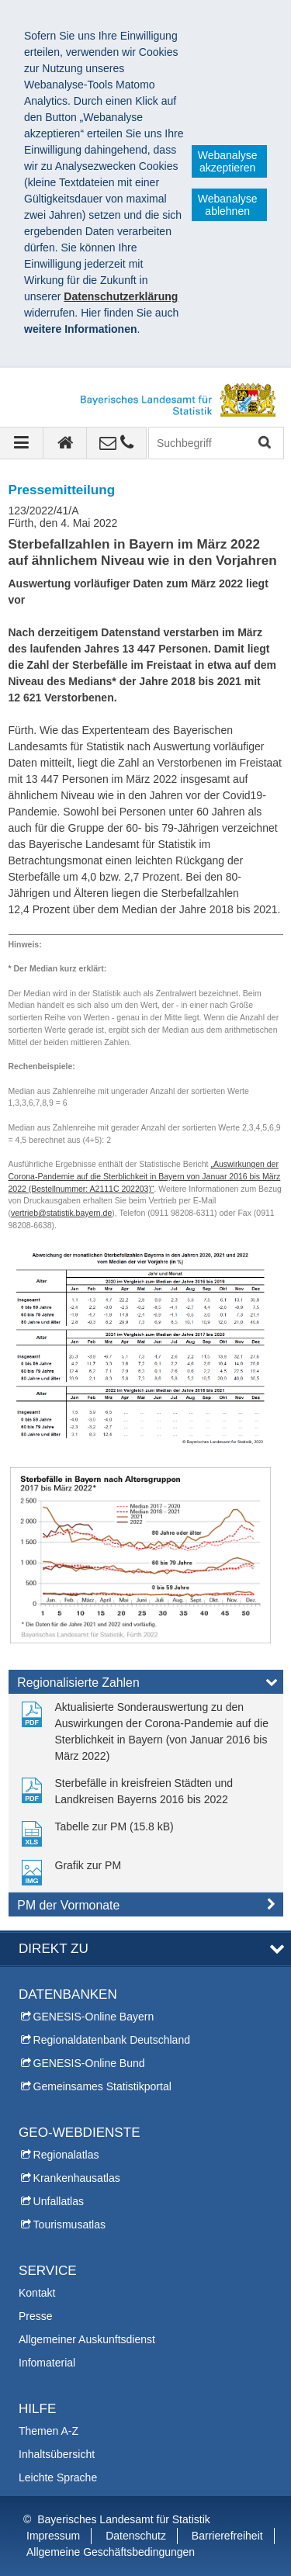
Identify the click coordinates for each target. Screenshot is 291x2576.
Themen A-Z (48, 2431)
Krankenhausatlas (76, 2178)
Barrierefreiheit (227, 2535)
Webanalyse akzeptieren (228, 161)
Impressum (53, 2535)
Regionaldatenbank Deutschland (111, 2040)
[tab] (146, 1685)
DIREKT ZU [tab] (53, 1948)
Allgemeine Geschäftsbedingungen (110, 2552)
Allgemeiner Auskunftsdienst (87, 2339)
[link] (145, 1731)
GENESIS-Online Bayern (93, 2016)
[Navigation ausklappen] (21, 443)
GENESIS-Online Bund (89, 2063)
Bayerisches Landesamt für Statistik (123, 2519)
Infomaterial (47, 2362)
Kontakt (37, 2293)
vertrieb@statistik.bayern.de (61, 1212)
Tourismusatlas (69, 2224)
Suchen (263, 443)
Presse (36, 2316)
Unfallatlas (58, 2201)
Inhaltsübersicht (57, 2454)
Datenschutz (136, 2535)
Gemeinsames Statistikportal (102, 2086)
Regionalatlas (66, 2154)
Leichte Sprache (58, 2477)
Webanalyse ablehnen (228, 204)
